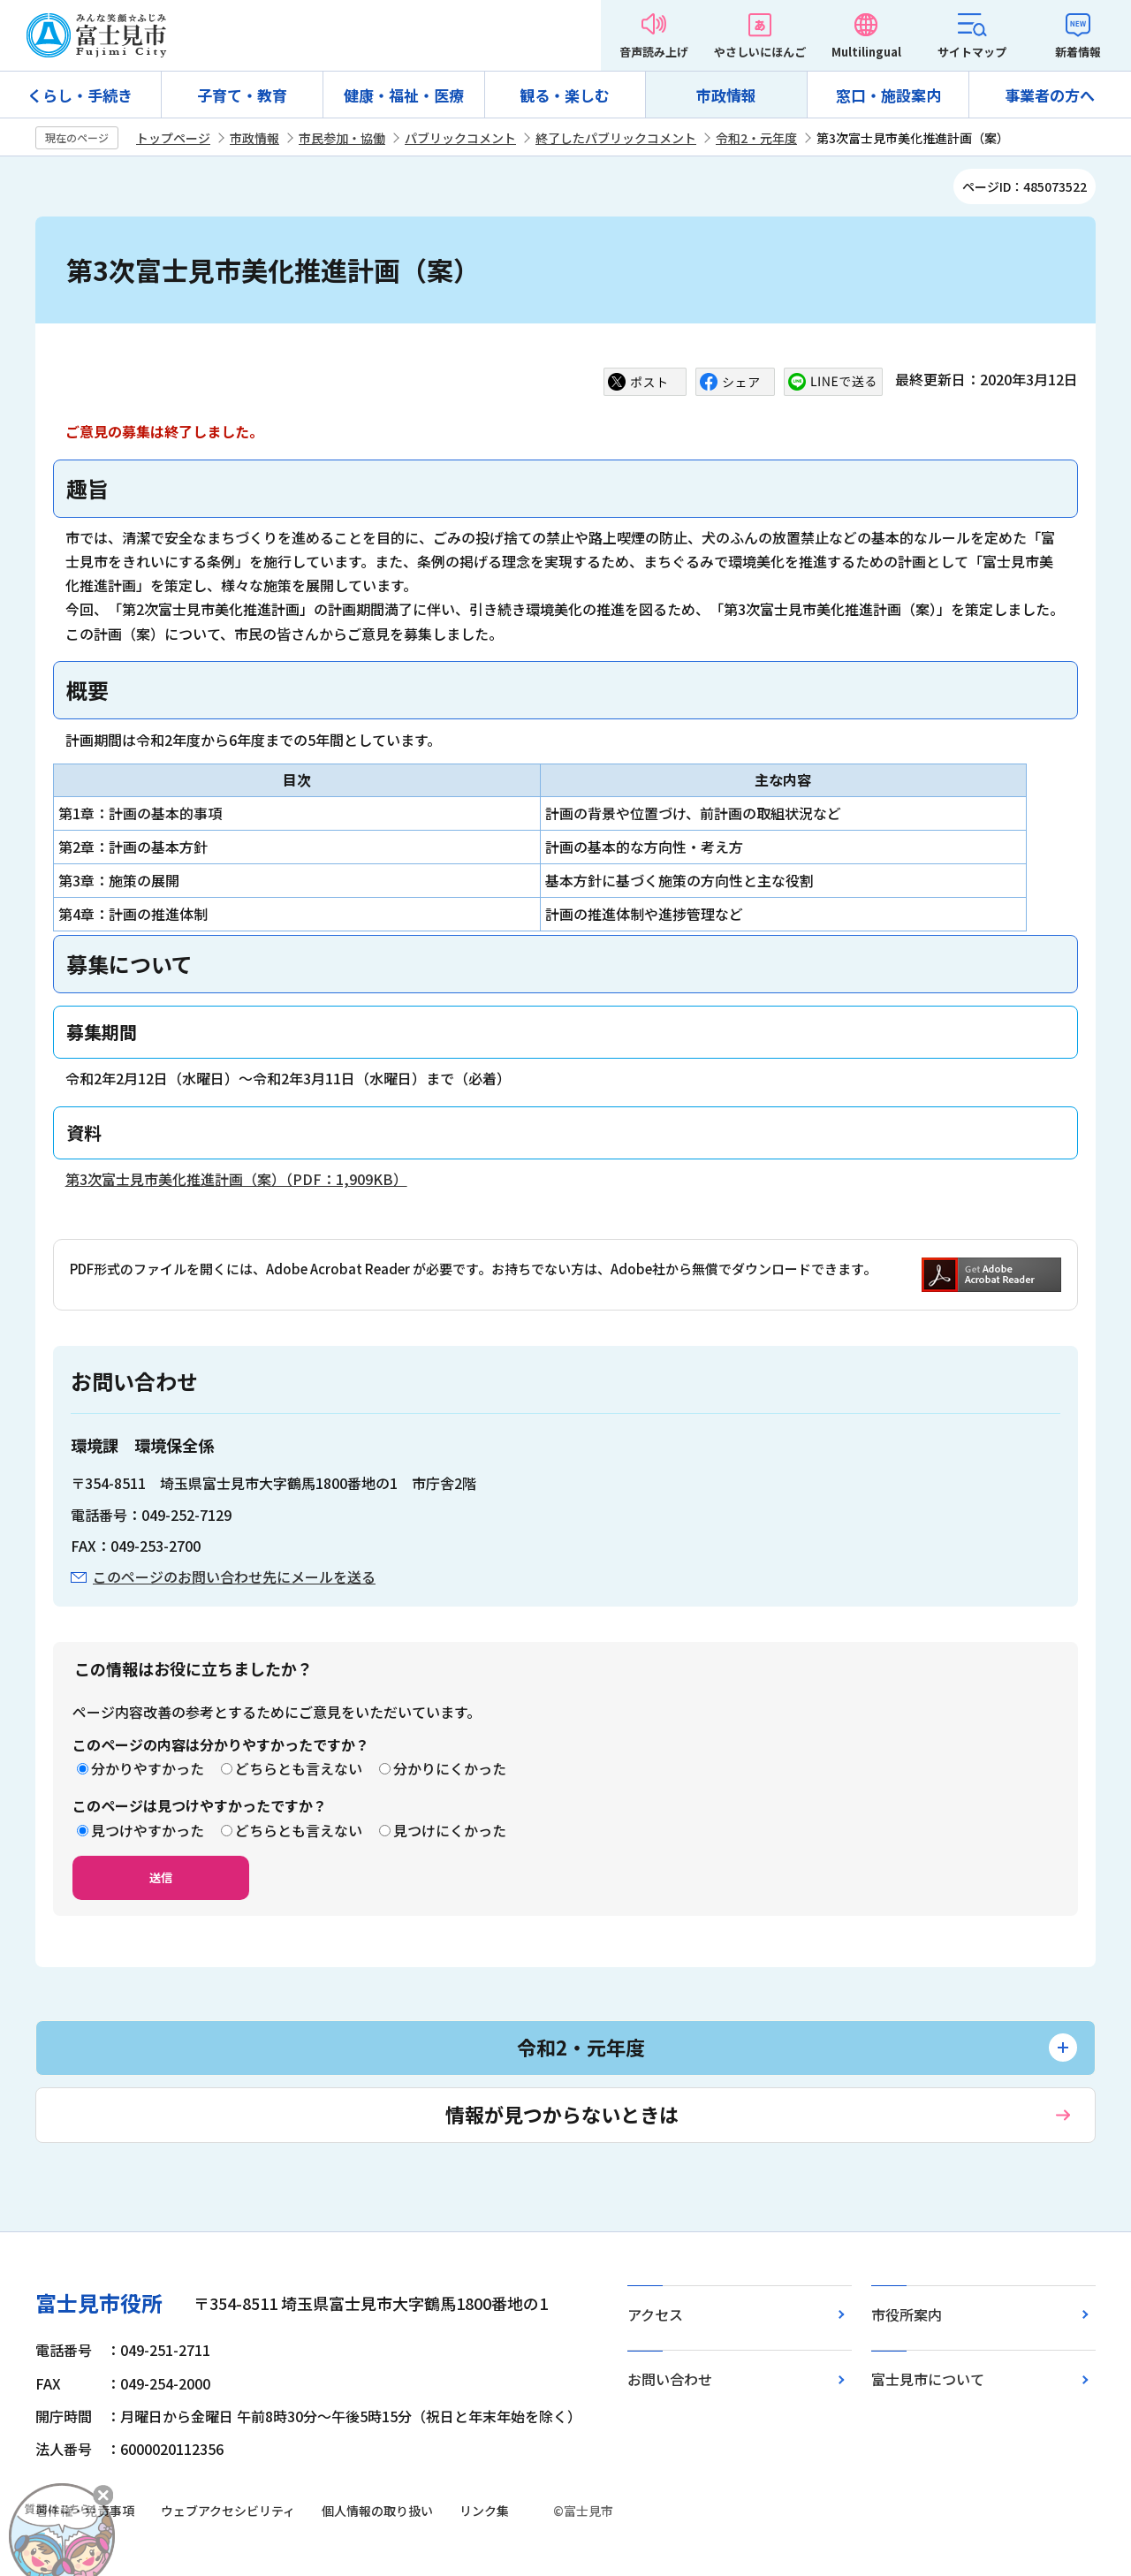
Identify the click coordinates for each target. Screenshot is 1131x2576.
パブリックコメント (460, 138)
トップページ (173, 138)
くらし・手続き (80, 95)
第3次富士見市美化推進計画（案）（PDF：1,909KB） (236, 1178)
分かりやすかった (147, 1768)
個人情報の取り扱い (377, 2510)
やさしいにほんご (760, 51)
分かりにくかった (449, 1768)
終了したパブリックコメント (615, 138)
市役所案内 (906, 2314)
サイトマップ (971, 51)
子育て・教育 (242, 95)
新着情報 (1078, 51)
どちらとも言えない (298, 1768)
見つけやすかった (147, 1830)
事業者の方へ (1050, 95)
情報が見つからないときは (562, 2114)
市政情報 (726, 95)
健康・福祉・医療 (404, 95)
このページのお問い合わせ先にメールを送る (234, 1576)
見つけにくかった (449, 1830)
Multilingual (866, 51)
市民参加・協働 (342, 138)
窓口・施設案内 (888, 95)
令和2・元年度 (756, 138)
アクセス (655, 2314)
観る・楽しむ (565, 95)
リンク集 (484, 2510)
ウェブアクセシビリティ (228, 2510)
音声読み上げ (653, 51)
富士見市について (927, 2379)
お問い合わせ (669, 2379)
